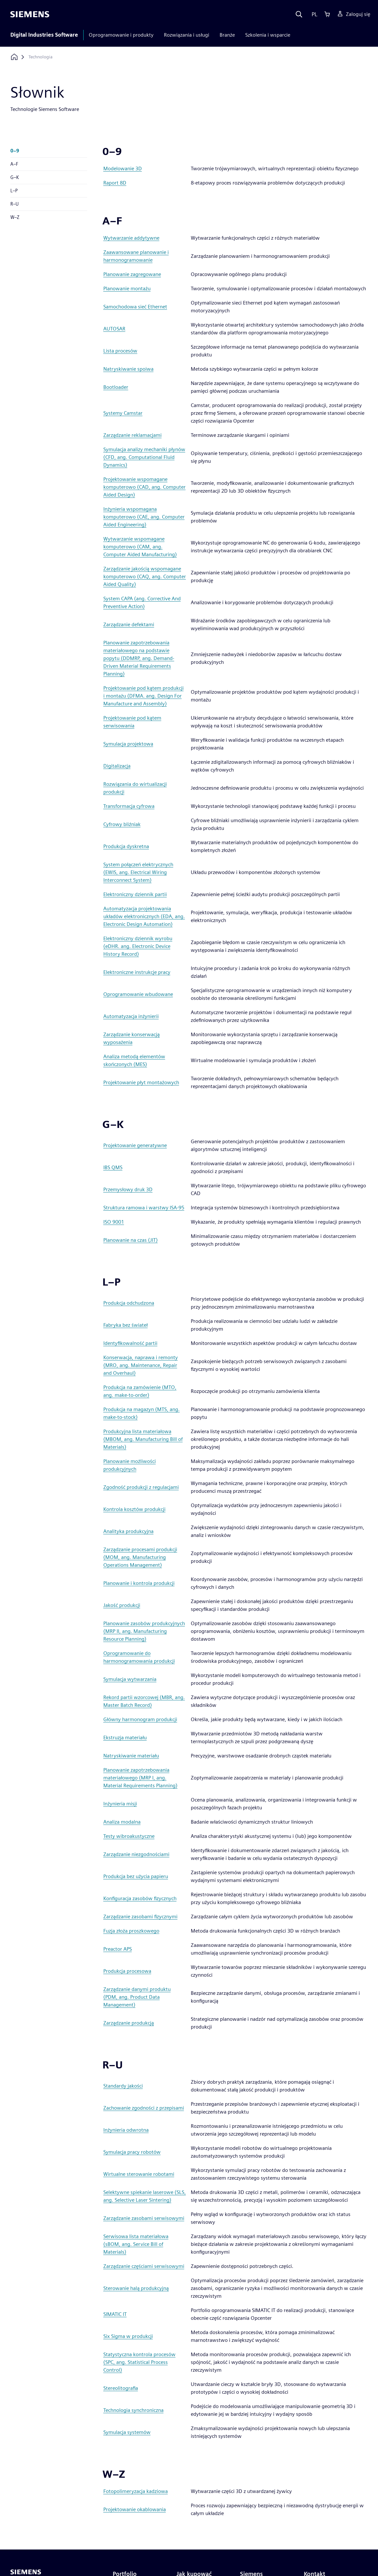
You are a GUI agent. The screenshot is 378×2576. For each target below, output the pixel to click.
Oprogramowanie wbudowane (138, 994)
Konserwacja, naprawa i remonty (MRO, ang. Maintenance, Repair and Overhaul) (140, 1365)
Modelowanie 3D (122, 168)
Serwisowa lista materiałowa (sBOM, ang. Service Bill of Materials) (135, 2244)
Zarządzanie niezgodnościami (136, 1854)
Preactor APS (117, 1949)
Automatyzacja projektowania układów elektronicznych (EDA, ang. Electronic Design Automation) (144, 916)
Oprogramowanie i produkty (121, 35)
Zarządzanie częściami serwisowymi (143, 2266)
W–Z (14, 217)
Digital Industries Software (44, 35)
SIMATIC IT (115, 2314)
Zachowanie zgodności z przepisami (143, 2108)
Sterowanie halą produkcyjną (136, 2288)
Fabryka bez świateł (125, 1325)
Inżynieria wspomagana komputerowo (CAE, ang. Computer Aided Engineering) (144, 517)
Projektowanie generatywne (135, 1145)
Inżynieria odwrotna (126, 2130)
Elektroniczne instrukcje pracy (136, 972)
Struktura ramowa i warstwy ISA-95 (143, 1207)
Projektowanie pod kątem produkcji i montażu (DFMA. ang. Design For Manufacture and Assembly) (143, 696)
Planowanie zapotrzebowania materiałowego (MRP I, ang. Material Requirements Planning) (140, 1778)
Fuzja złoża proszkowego (131, 1931)
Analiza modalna (122, 1822)
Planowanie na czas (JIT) (130, 1240)
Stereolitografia (120, 2388)
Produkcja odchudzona (128, 1303)
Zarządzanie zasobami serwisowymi (143, 2218)
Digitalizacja (117, 766)
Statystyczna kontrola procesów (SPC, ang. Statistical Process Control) (139, 2362)
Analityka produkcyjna (128, 1531)
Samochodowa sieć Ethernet (135, 307)
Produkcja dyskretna (126, 846)
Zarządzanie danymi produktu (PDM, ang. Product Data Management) (137, 1997)
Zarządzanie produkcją (128, 2023)
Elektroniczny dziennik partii (135, 894)
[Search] (299, 14)
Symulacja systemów (127, 2432)
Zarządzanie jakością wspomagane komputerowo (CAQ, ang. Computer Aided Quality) (144, 576)
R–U (14, 204)
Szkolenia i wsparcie (267, 35)
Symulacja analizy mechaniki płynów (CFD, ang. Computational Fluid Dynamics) (144, 457)
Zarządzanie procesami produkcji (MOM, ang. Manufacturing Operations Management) (140, 1557)
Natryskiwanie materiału (131, 1756)
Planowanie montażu (127, 288)
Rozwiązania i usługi (186, 35)
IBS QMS (112, 1167)
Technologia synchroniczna (133, 2410)
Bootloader (115, 387)
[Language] (313, 14)
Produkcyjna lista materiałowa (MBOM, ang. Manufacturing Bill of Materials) (143, 1439)
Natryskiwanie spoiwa (128, 369)
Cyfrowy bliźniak (122, 824)
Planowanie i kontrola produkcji (139, 1583)
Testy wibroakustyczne (129, 1836)
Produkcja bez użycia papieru (135, 1876)
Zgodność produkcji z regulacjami (141, 1487)
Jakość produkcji (121, 1605)
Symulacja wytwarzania (129, 1679)
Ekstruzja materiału (125, 1737)
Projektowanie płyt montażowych (141, 1082)
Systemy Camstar (123, 413)
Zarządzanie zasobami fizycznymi (140, 1916)
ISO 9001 (113, 1222)
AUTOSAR (114, 329)
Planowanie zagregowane (132, 274)
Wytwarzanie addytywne (131, 238)
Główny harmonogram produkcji (140, 1719)
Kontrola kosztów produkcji (134, 1509)
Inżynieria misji (120, 1804)
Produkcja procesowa (127, 1971)
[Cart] (327, 14)
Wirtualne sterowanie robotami (138, 2174)
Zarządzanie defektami (128, 624)
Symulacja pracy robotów (132, 2152)
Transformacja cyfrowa (129, 806)
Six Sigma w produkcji (128, 2336)
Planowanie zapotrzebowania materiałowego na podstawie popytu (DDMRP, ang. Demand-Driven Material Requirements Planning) (138, 658)
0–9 (14, 150)
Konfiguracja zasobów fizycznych (140, 1898)
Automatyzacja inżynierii (131, 1016)
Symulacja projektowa (128, 744)
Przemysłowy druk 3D (128, 1189)
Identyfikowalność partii (130, 1343)
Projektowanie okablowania (134, 2509)
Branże (227, 35)
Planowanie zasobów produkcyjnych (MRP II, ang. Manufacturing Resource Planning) (144, 1631)
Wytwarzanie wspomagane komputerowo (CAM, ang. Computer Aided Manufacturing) (140, 546)
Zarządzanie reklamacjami (132, 435)
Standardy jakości (123, 2086)
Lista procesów (120, 351)
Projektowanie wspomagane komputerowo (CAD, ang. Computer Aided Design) (144, 487)
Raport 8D (114, 183)
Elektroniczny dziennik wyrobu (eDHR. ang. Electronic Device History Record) (137, 946)
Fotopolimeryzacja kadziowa (135, 2491)
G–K (14, 177)
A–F (14, 164)
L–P (13, 190)
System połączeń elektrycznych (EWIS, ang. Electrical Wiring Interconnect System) (138, 872)
